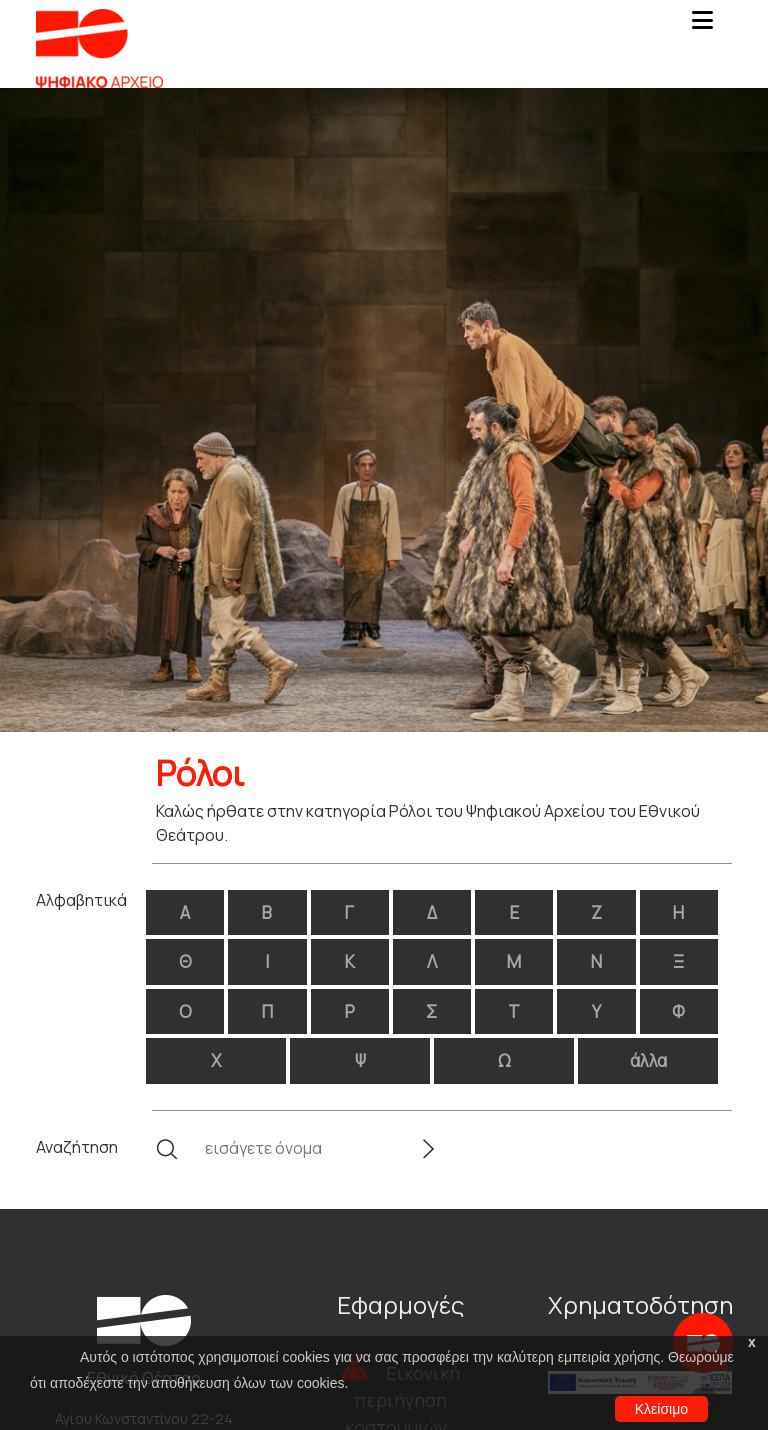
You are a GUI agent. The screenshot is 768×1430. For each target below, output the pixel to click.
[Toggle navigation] (702, 26)
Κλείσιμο (661, 1409)
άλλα (648, 1060)
